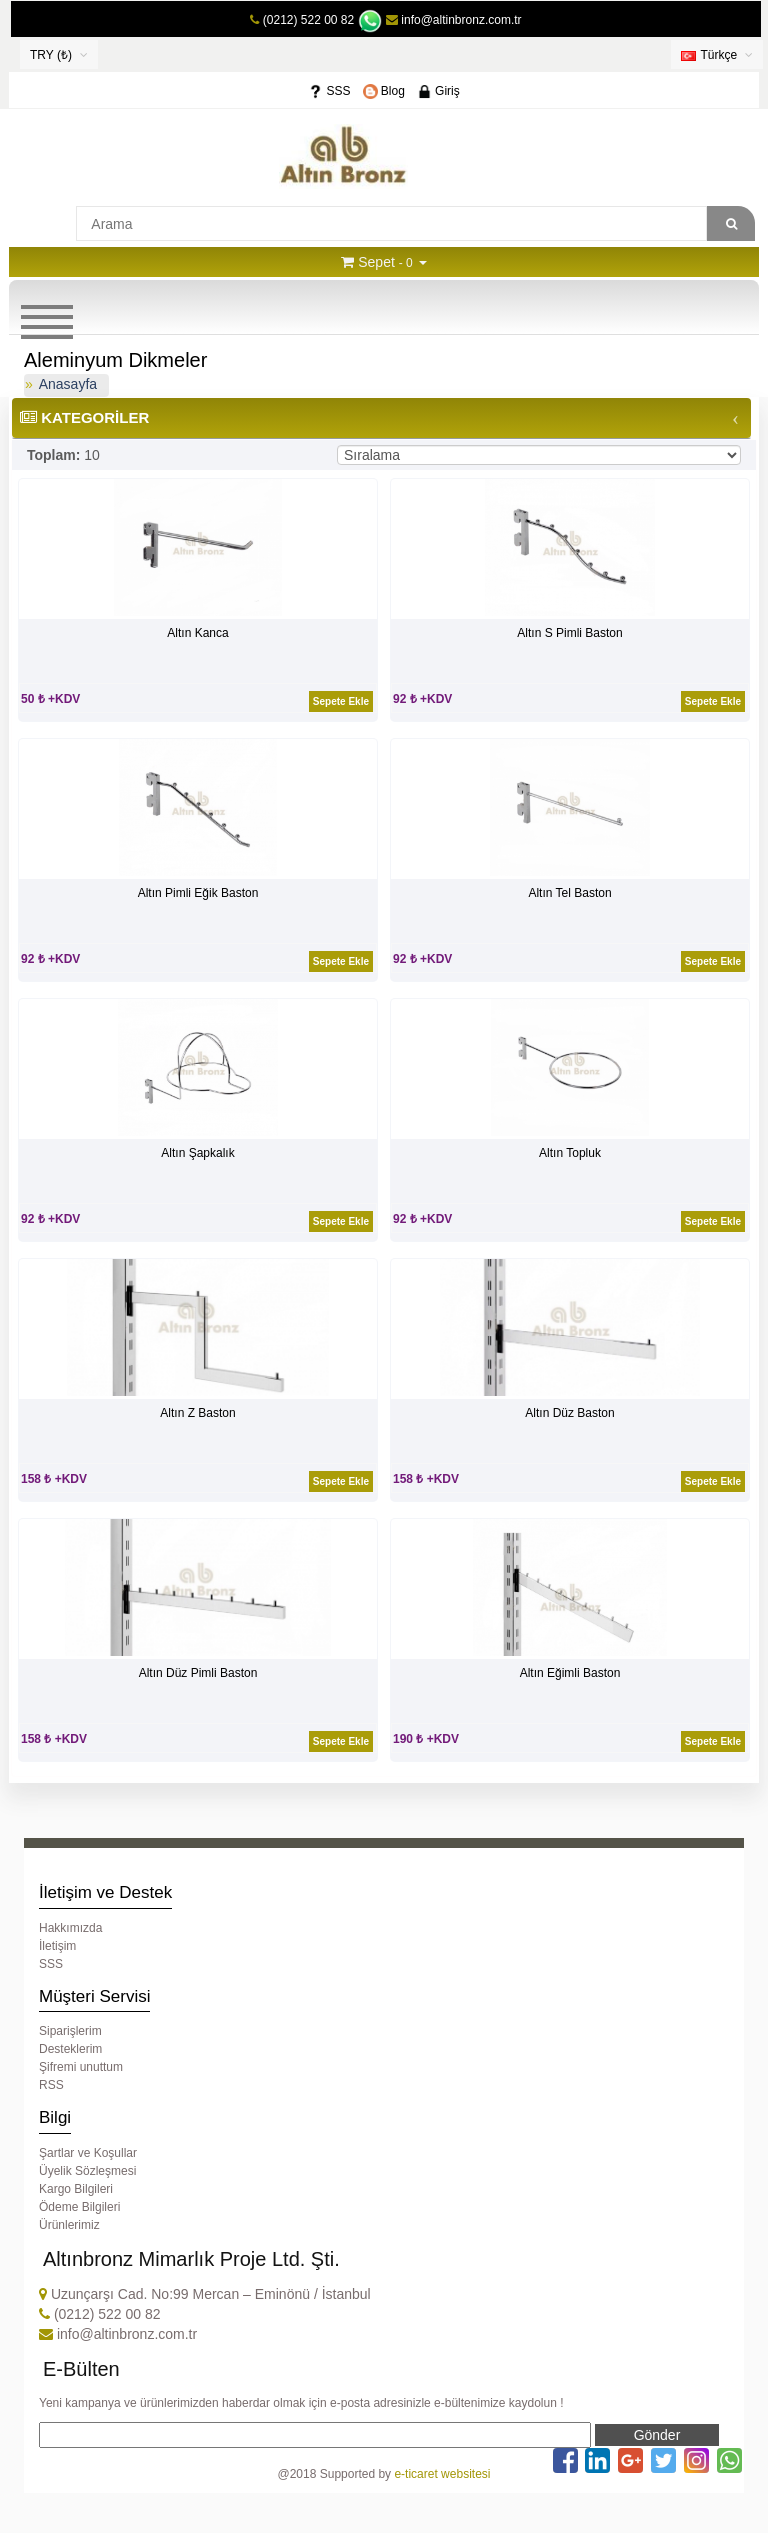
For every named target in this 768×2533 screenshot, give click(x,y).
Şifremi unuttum (81, 2067)
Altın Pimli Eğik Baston (198, 893)
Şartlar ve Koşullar (88, 2153)
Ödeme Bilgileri (79, 2207)
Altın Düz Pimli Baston (198, 1673)
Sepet (376, 262)
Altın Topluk (570, 1153)
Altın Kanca (197, 633)
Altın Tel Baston (569, 893)
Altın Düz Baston (569, 1413)
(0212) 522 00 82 (308, 20)
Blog (384, 91)
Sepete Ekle (341, 701)
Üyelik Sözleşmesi (87, 2171)
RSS (51, 2085)
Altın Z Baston (197, 1413)
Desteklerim (70, 2049)
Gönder (657, 2435)
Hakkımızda (70, 1928)
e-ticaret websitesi (442, 2474)
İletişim (57, 1946)
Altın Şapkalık (197, 1153)
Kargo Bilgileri (76, 2189)
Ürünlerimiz (69, 2225)
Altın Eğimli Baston (570, 1673)
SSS (329, 91)
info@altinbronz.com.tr (454, 20)
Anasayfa (68, 384)
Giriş (438, 91)
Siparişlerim (70, 2031)
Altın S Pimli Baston (569, 633)
